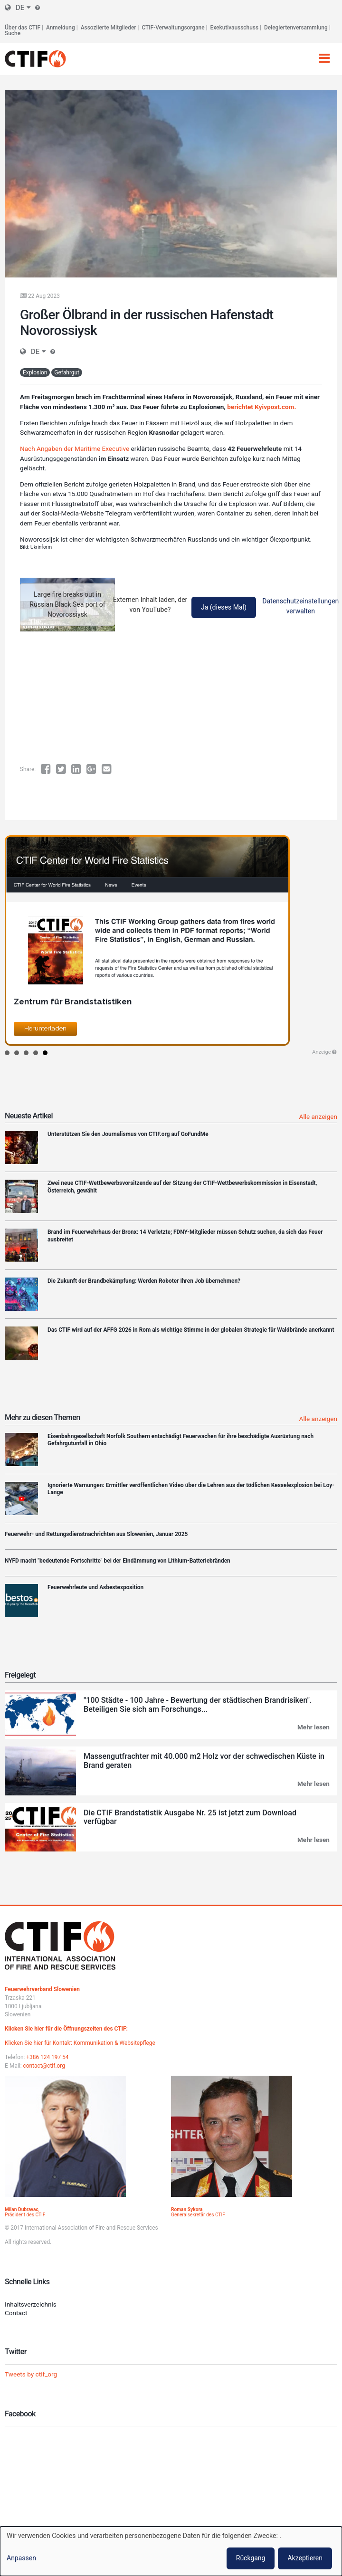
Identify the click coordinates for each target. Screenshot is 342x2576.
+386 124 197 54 (47, 2057)
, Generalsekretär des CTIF (198, 2212)
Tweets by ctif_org (31, 2374)
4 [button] (35, 1052)
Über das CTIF (22, 27)
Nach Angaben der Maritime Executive (74, 448)
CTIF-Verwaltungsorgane (173, 27)
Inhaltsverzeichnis (31, 2304)
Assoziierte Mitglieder (108, 27)
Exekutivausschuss (234, 27)
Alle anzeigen (318, 1116)
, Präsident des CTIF (25, 2212)
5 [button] (45, 1052)
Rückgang (251, 2558)
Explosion (35, 372)
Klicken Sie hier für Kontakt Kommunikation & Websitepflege (80, 2043)
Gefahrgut (66, 372)
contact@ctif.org (44, 2065)
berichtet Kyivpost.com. (261, 406)
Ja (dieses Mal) (224, 607)
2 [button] (16, 1052)
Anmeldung (60, 27)
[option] (171, 940)
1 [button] (7, 1052)
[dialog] (171, 2551)
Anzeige (321, 1052)
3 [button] (26, 1052)
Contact (16, 2313)
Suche (12, 33)
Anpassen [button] (21, 2558)
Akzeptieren (305, 2558)
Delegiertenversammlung (296, 27)
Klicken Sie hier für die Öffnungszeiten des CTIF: (66, 2028)
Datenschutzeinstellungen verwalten (300, 606)
